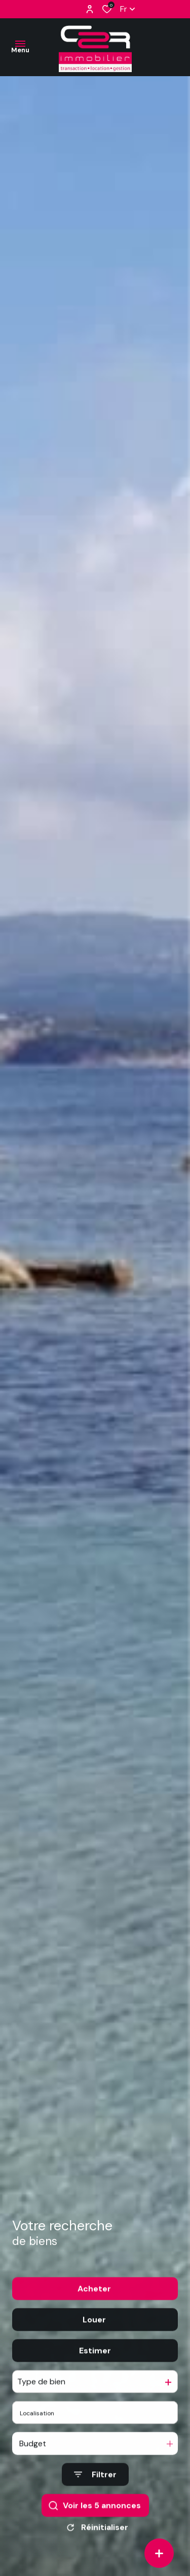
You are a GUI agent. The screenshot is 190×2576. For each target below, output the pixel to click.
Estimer (95, 2366)
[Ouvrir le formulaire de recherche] (95, 2491)
